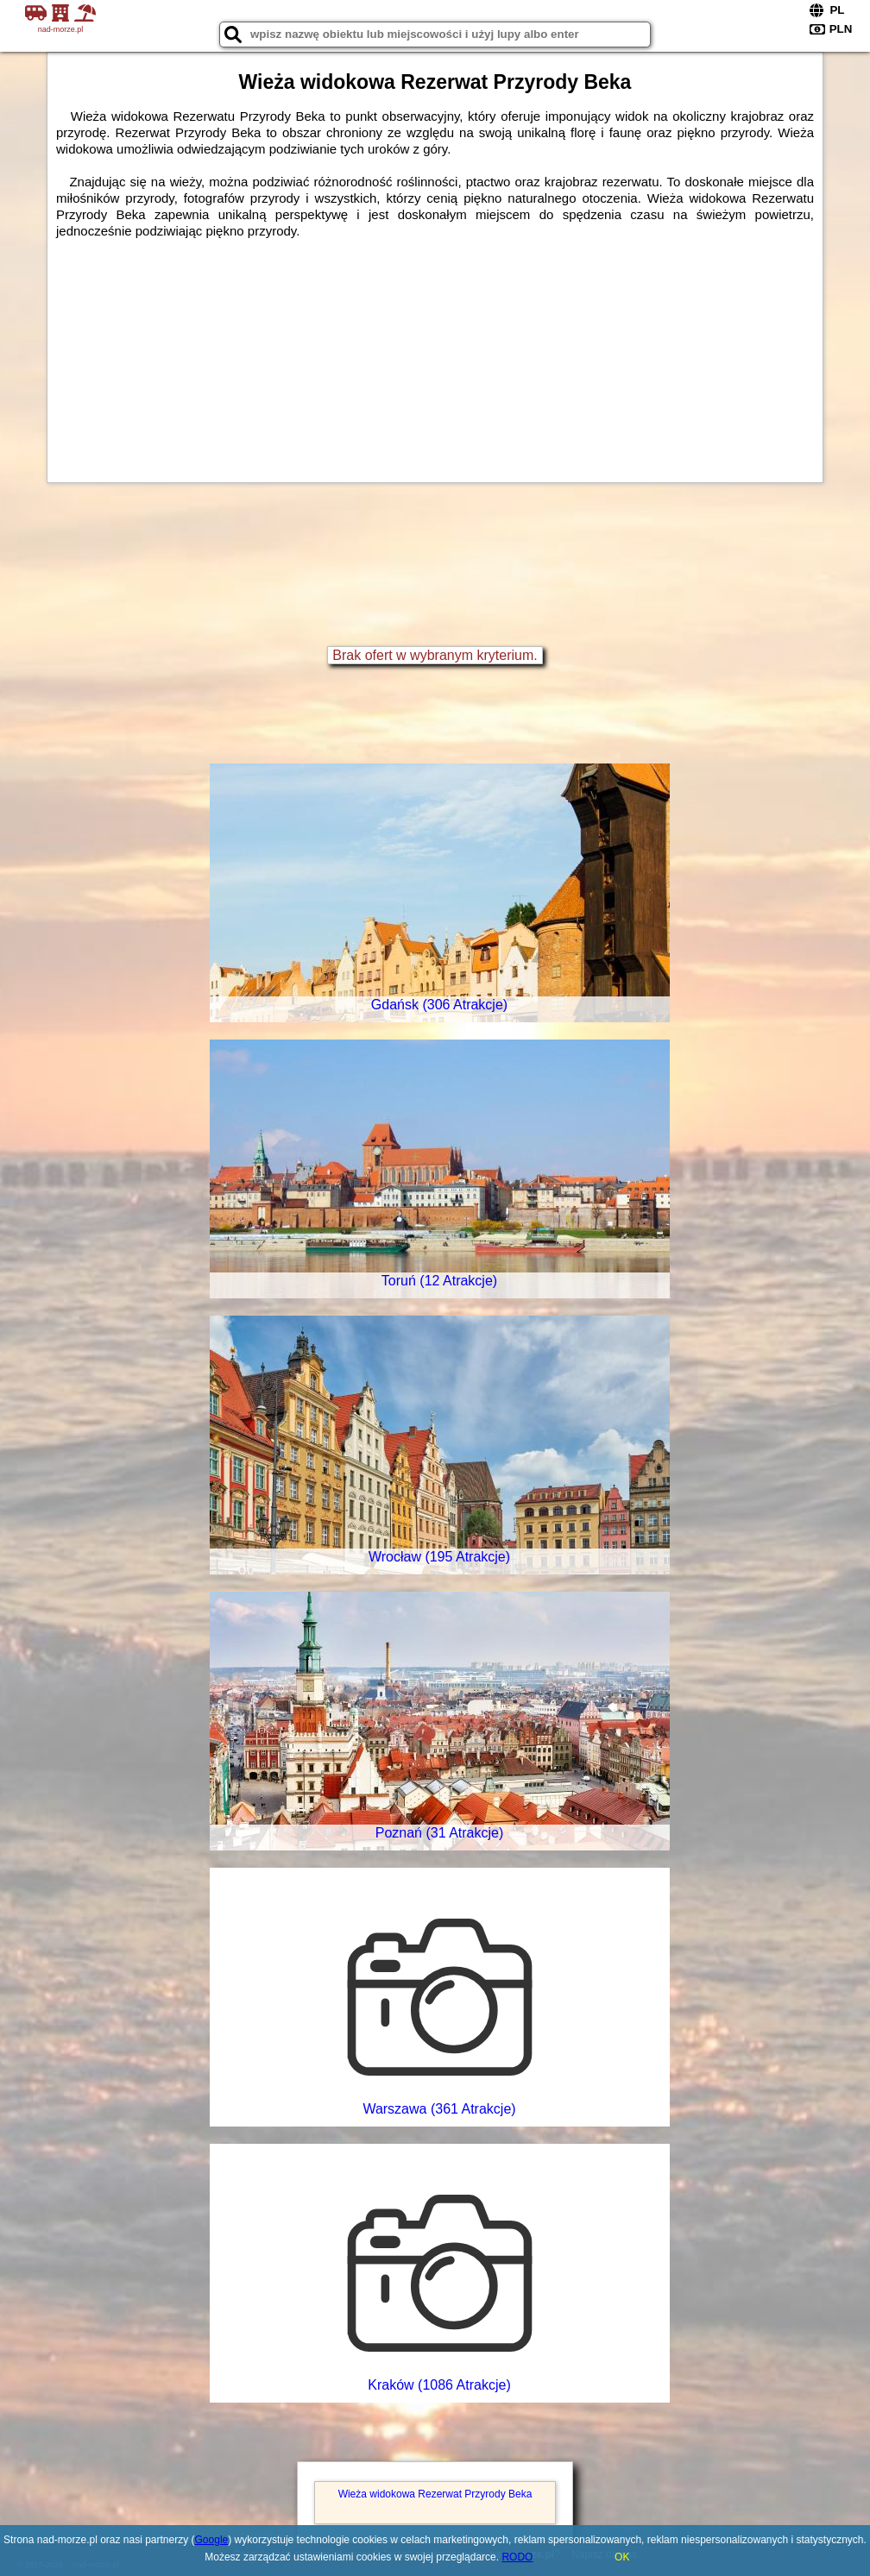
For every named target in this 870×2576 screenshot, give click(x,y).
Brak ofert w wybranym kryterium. (434, 655)
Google (212, 2540)
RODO (517, 2557)
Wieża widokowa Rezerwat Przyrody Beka (435, 2494)
